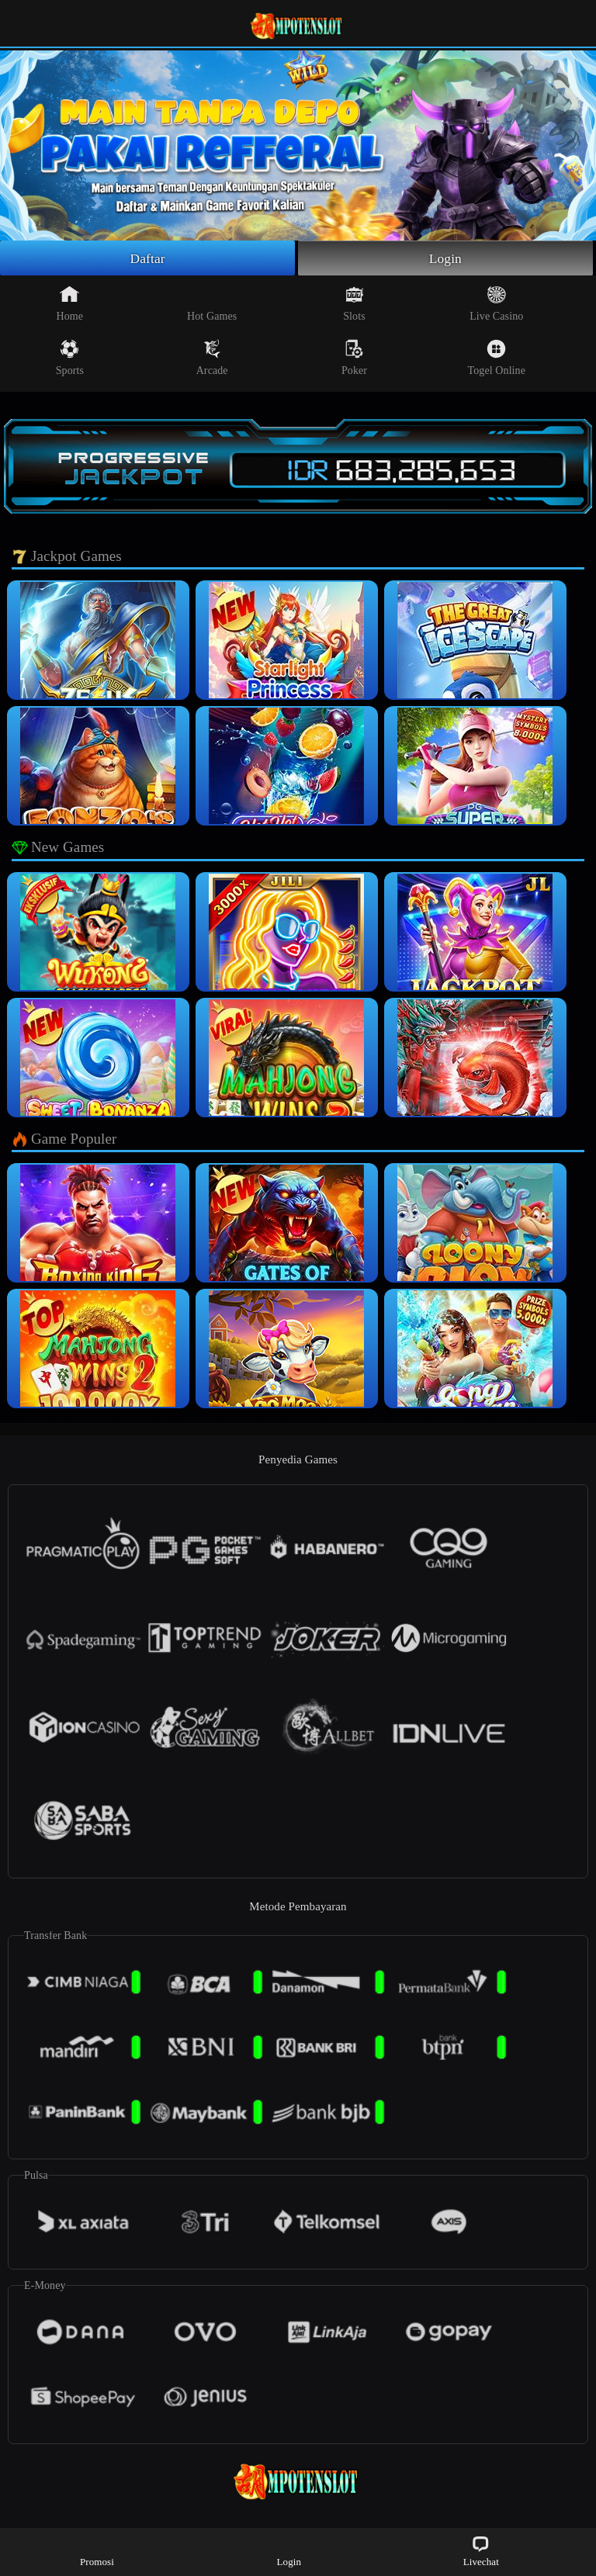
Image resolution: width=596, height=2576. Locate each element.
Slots (354, 304)
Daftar (148, 258)
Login (445, 258)
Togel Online (496, 358)
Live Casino (496, 304)
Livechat (481, 2550)
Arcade (212, 358)
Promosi (97, 2550)
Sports (70, 358)
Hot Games (212, 304)
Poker (354, 358)
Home (70, 304)
